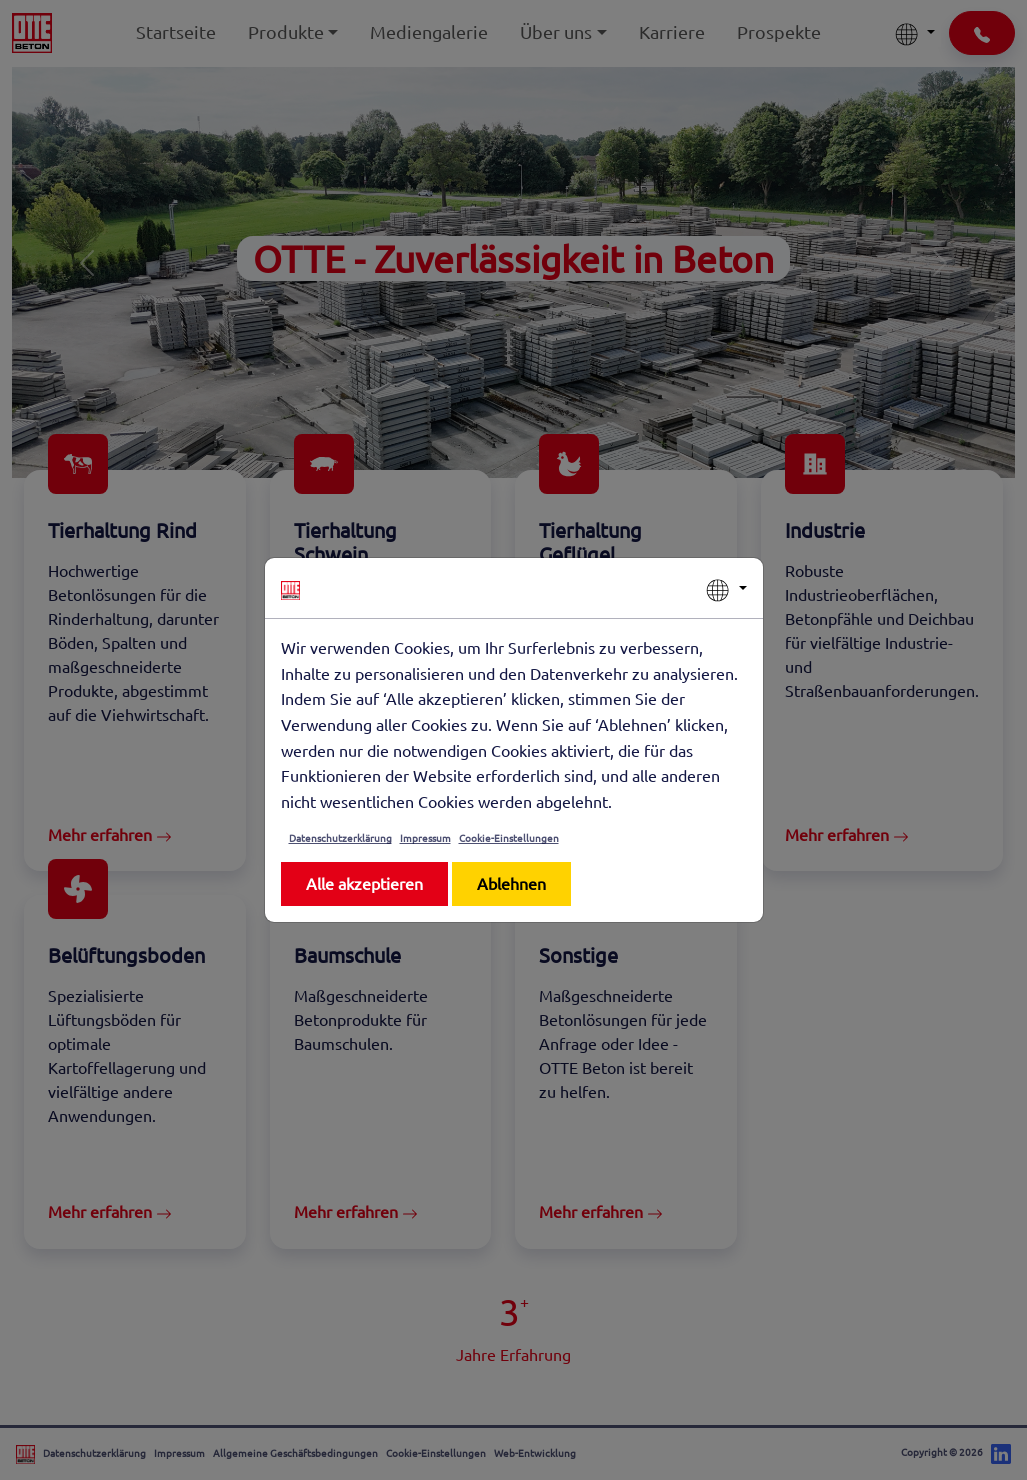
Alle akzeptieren (364, 883)
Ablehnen (511, 883)
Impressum (425, 837)
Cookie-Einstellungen (509, 837)
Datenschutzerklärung (340, 837)
